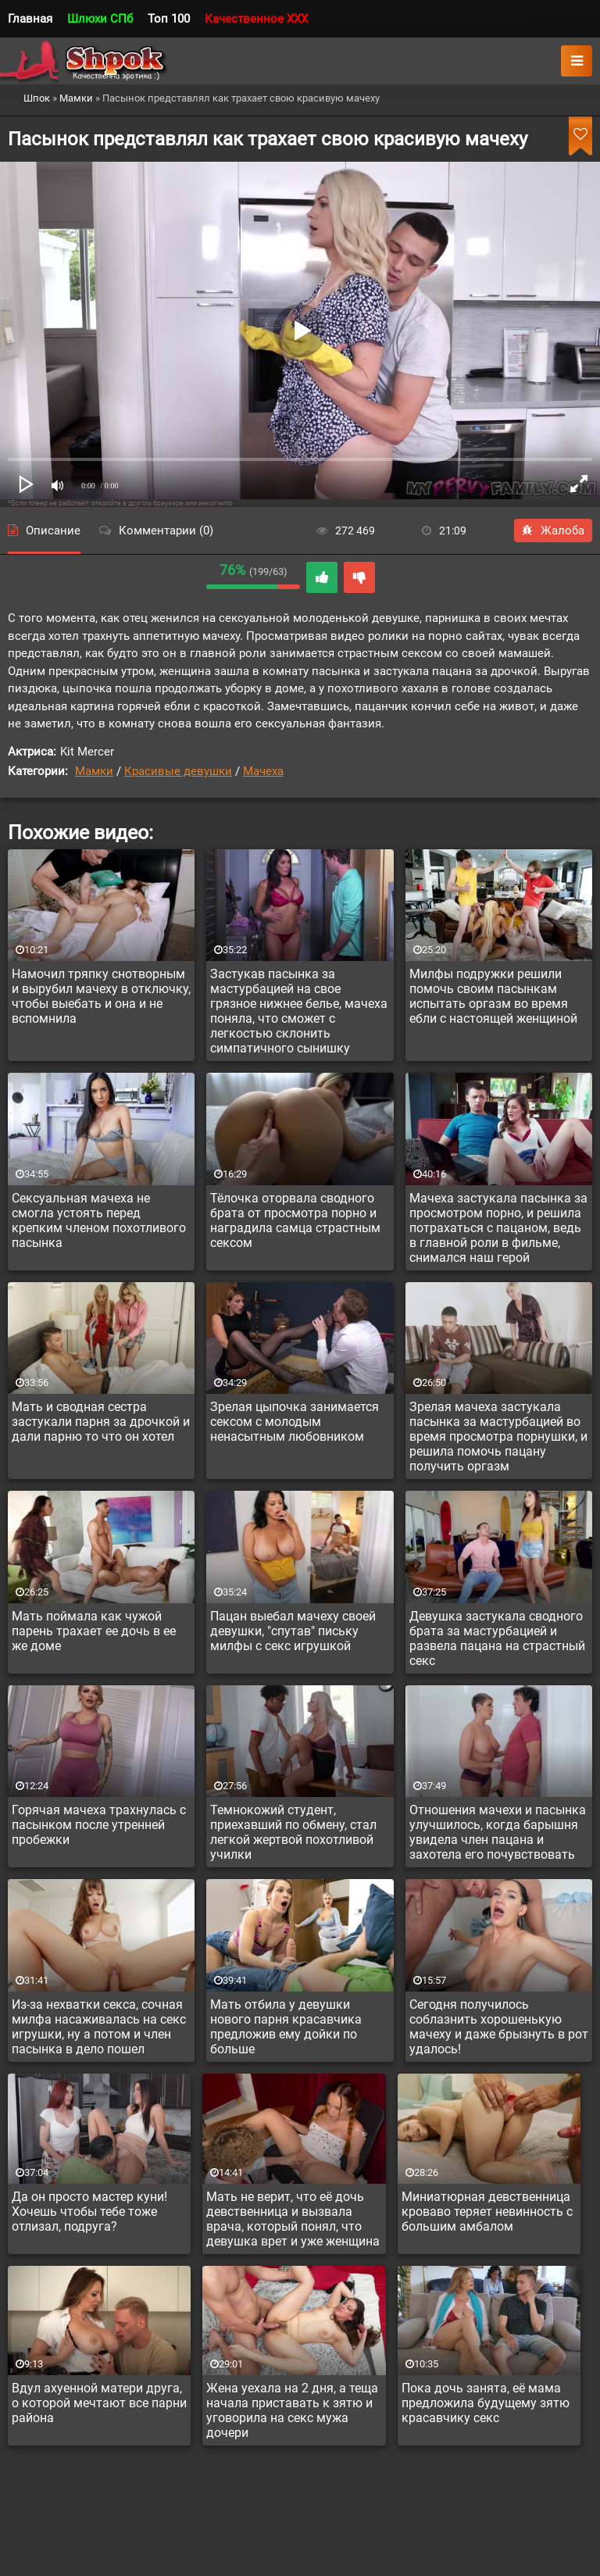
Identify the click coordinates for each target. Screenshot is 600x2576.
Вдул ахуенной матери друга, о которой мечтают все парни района (99, 2403)
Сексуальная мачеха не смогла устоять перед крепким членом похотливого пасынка (99, 1220)
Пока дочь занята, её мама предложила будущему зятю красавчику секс (486, 2403)
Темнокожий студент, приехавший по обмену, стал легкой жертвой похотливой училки (293, 1832)
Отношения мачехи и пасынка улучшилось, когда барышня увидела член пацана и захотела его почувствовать (497, 1832)
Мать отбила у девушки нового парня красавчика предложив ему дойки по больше (286, 2026)
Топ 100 (169, 19)
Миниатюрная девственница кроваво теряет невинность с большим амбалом (487, 2211)
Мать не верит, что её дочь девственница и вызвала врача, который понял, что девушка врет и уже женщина (293, 2219)
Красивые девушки (178, 771)
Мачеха (263, 771)
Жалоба (553, 530)
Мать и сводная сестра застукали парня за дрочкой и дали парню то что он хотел (101, 1421)
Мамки (94, 771)
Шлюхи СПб (100, 19)
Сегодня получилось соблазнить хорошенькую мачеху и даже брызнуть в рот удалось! (498, 2026)
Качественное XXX (256, 19)
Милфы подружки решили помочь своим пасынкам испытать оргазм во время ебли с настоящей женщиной (493, 996)
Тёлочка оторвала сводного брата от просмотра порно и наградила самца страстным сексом (295, 1220)
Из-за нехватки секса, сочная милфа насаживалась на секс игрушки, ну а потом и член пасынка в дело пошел (99, 2026)
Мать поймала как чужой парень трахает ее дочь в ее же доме (94, 1631)
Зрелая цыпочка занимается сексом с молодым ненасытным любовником (294, 1421)
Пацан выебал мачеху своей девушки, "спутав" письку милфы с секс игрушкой (293, 1631)
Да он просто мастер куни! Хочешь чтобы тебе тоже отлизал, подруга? (89, 2211)
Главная (30, 19)
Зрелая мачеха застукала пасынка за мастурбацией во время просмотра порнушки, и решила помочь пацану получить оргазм (498, 1436)
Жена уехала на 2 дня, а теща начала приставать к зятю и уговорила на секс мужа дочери (292, 2410)
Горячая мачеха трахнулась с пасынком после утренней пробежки (99, 1824)
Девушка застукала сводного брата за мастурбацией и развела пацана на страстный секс (497, 1638)
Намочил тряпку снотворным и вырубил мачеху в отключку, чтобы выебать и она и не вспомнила (101, 996)
